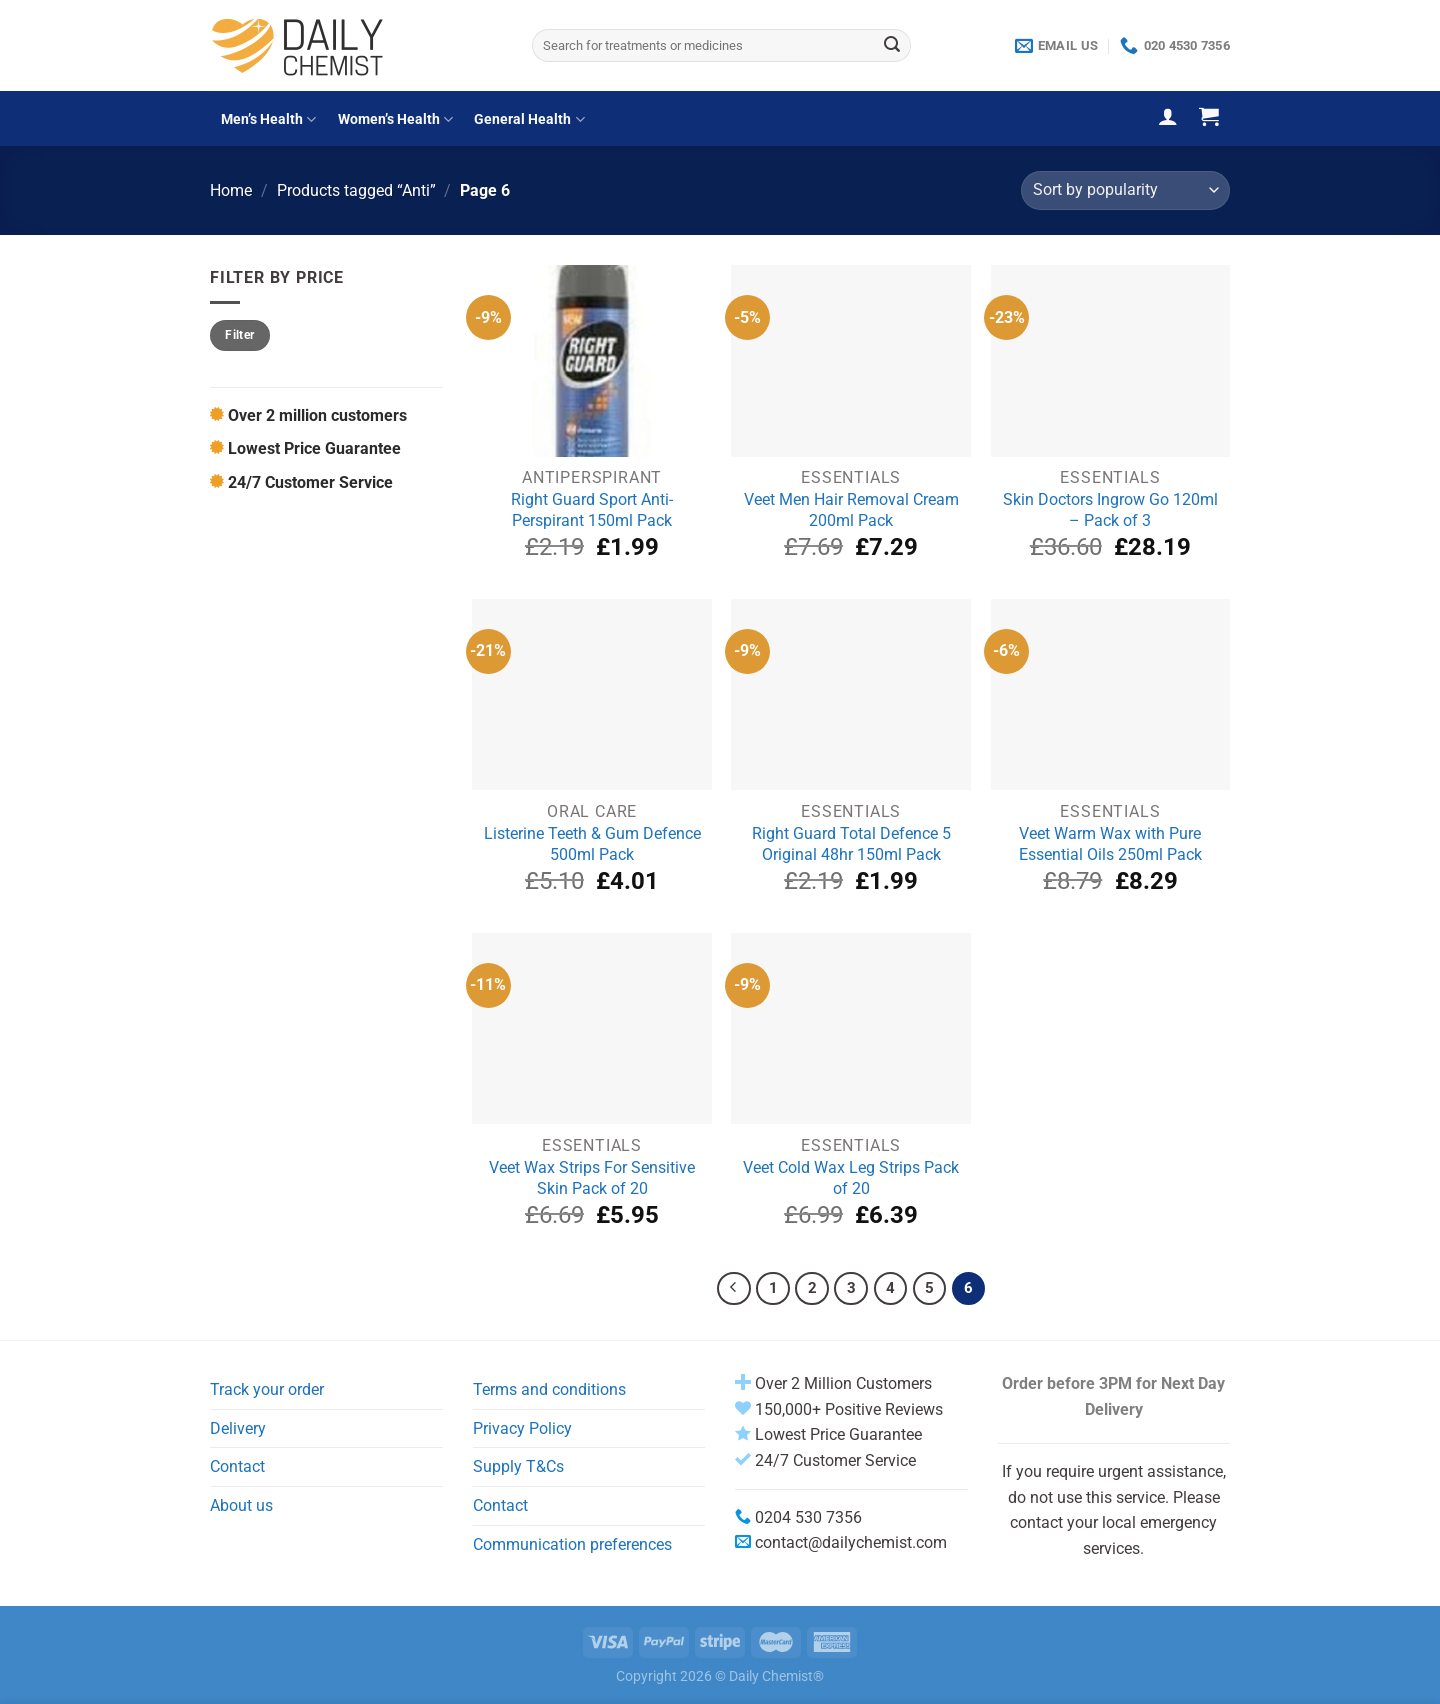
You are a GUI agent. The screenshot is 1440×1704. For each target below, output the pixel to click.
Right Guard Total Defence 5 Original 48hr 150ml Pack (851, 844)
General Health (529, 119)
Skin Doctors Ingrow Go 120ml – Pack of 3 (1110, 510)
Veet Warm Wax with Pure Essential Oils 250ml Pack (1110, 844)
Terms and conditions (549, 1389)
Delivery (238, 1428)
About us (241, 1505)
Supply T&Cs (518, 1466)
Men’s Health (268, 119)
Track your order (267, 1389)
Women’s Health (395, 119)
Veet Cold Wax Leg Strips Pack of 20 (851, 1178)
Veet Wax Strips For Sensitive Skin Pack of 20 (592, 1178)
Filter (239, 335)
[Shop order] (1125, 190)
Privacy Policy (522, 1428)
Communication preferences (572, 1544)
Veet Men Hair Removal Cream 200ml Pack (851, 510)
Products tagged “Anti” (356, 190)
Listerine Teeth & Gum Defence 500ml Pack (592, 844)
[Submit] (892, 46)
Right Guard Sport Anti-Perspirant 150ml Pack (592, 510)
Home (231, 190)
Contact (237, 1466)
